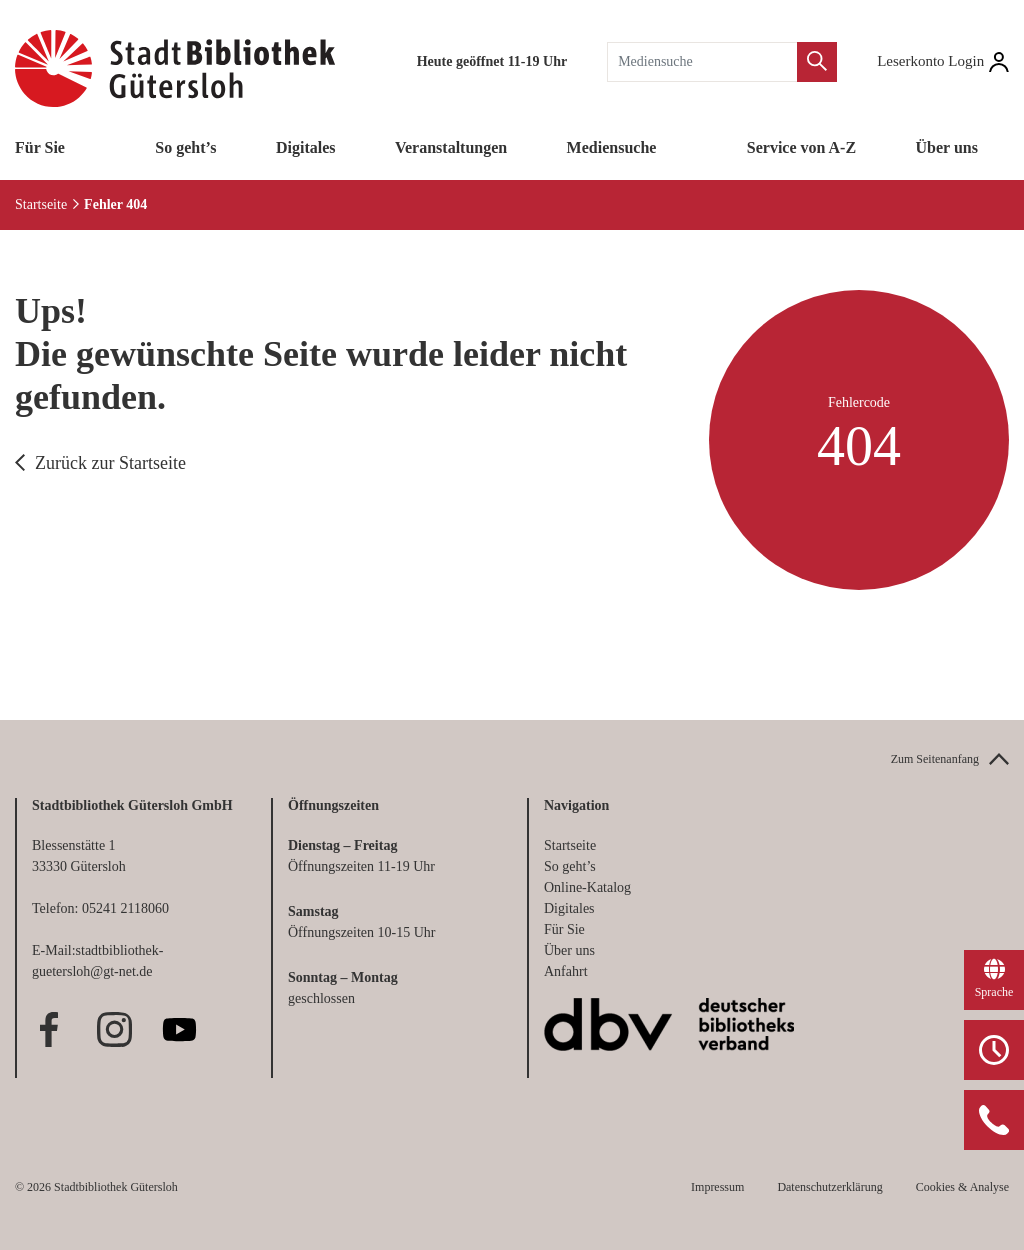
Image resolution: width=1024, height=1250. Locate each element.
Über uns (947, 147)
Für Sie (40, 147)
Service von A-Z (801, 147)
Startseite (41, 204)
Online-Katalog (587, 887)
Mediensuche (612, 147)
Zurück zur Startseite (110, 463)
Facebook (49, 1029)
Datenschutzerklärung (829, 1187)
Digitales (306, 147)
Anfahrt (566, 971)
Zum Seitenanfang (935, 759)
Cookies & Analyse (962, 1187)
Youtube (179, 1029)
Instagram (114, 1029)
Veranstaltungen (451, 147)
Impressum (717, 1187)
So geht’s (185, 147)
